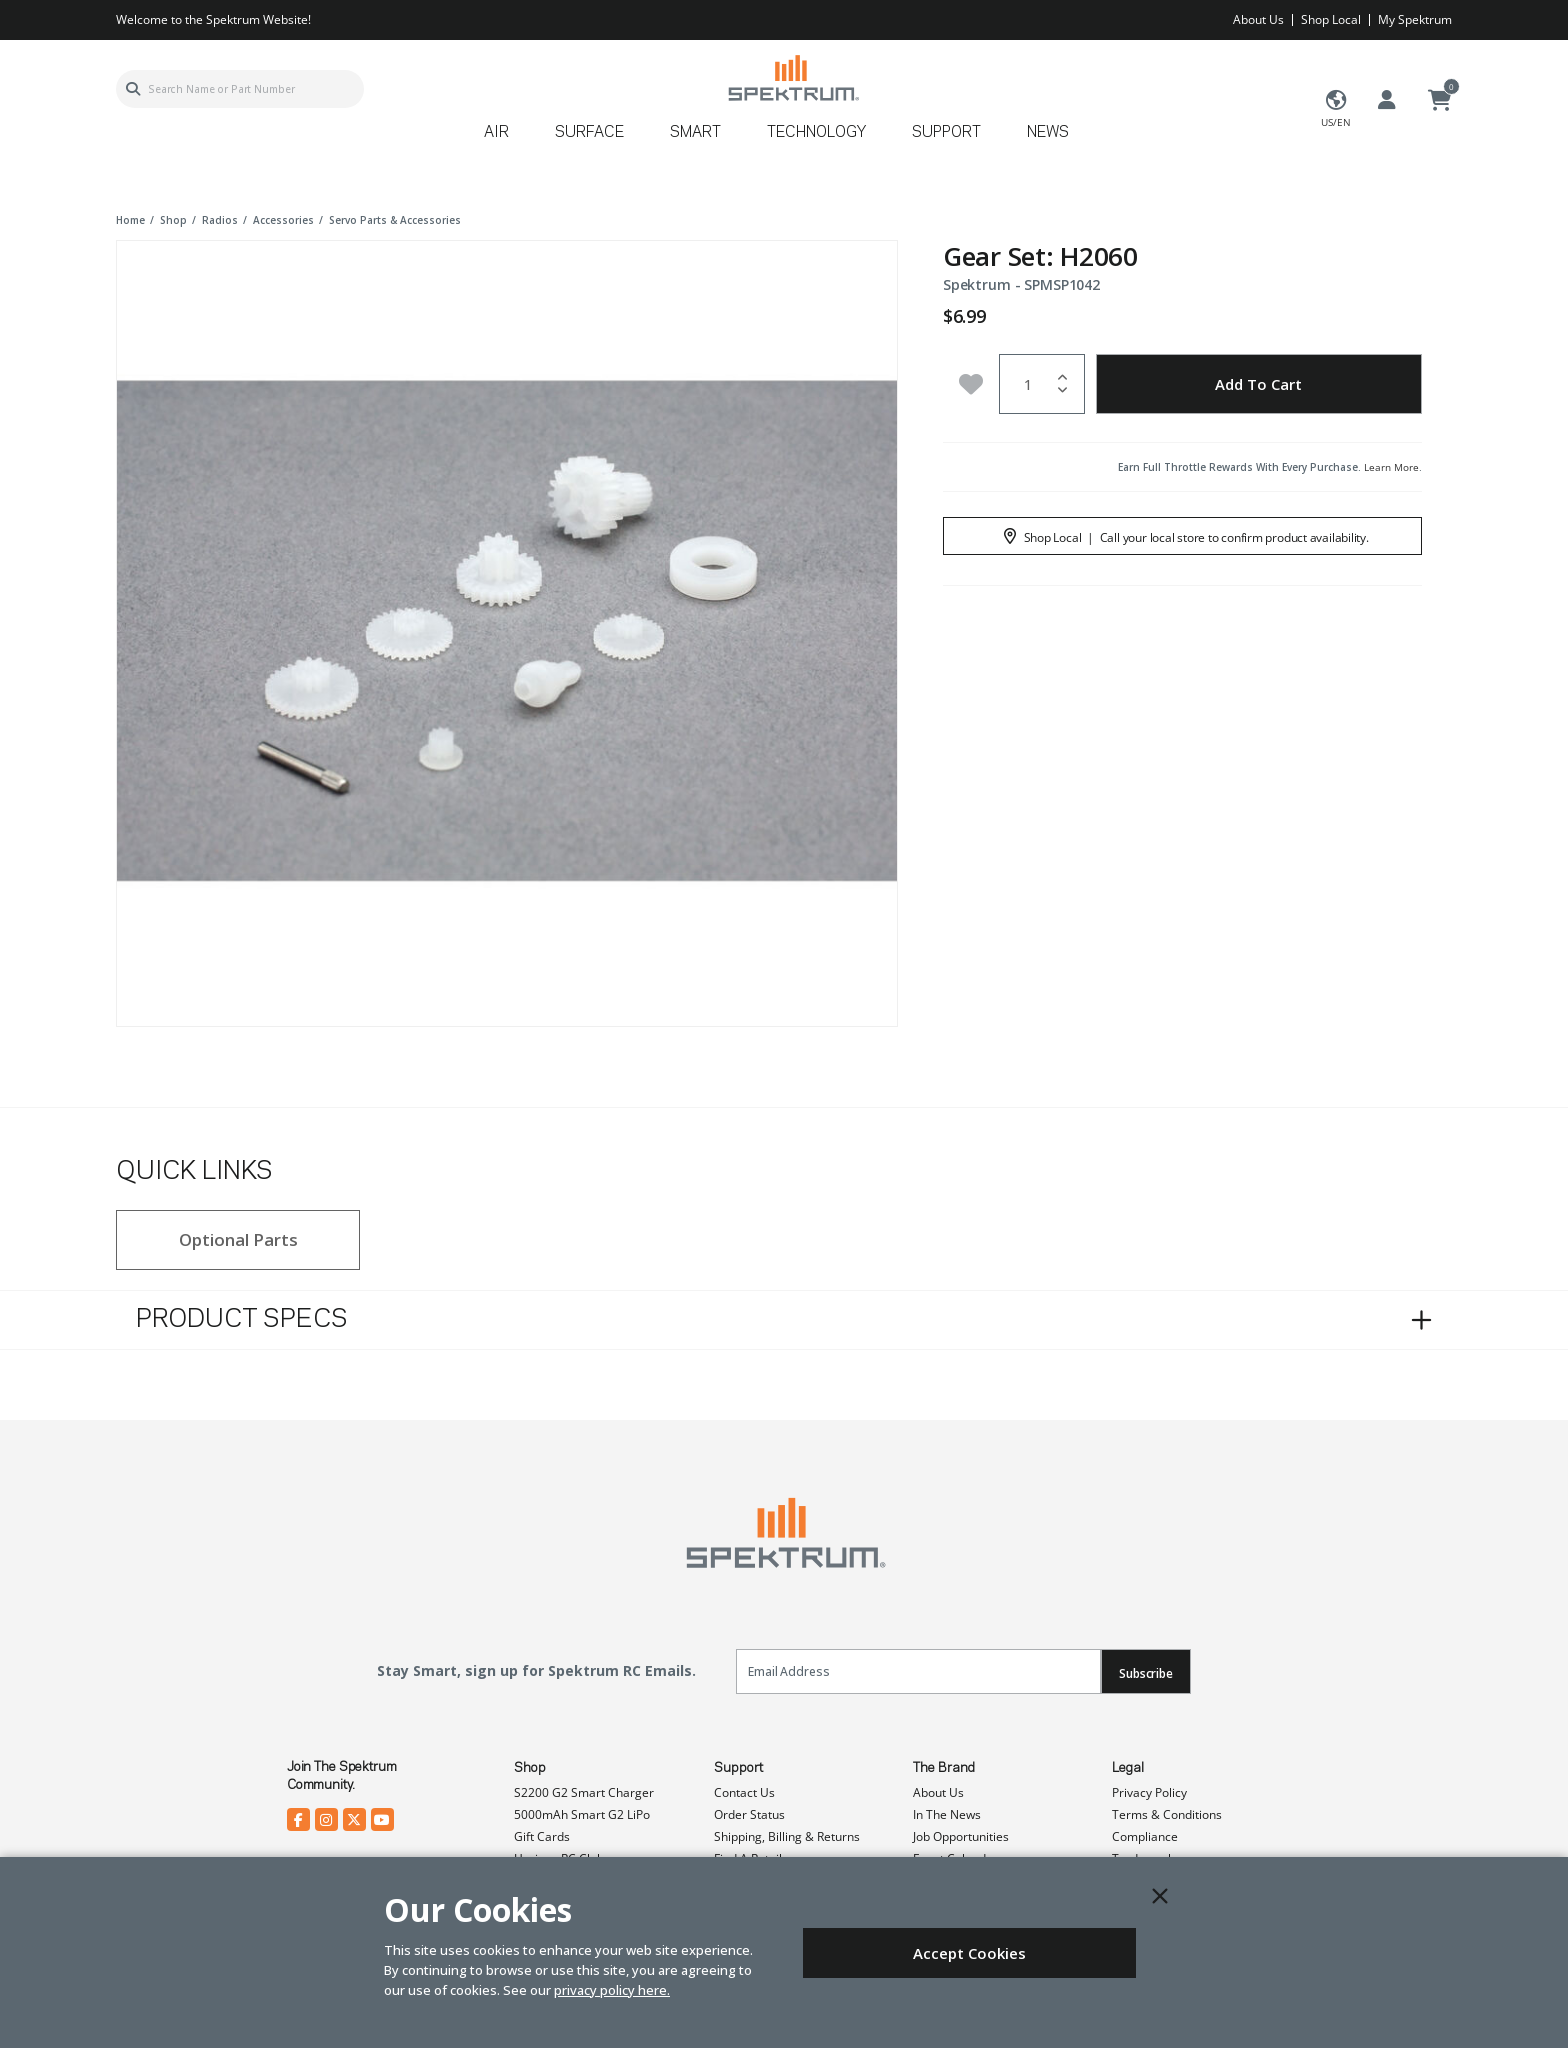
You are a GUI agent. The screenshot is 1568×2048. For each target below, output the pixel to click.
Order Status (749, 1814)
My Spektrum (1415, 19)
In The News (947, 1814)
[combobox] (240, 89)
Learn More (1391, 467)
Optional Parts (238, 1239)
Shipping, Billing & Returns (787, 1836)
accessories (283, 220)
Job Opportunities (961, 1836)
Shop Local (1331, 19)
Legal (1128, 1768)
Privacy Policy (1149, 1792)
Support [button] (946, 133)
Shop (530, 1768)
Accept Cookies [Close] (969, 1953)
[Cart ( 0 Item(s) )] (1440, 101)
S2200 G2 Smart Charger (584, 1792)
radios (220, 220)
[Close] (1160, 1896)
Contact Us (744, 1792)
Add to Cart (1258, 384)
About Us (1258, 19)
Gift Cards (542, 1836)
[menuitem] (504, 139)
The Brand (944, 1768)
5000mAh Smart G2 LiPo (582, 1814)
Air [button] (496, 133)
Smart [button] (695, 133)
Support (738, 1768)
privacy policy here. (612, 1990)
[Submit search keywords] (133, 89)
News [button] (1048, 133)
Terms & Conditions (1167, 1814)
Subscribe (1146, 1673)
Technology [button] (816, 133)
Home (130, 220)
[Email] (918, 1671)
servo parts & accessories (395, 220)
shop (173, 220)
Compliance (1145, 1836)
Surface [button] (589, 133)
